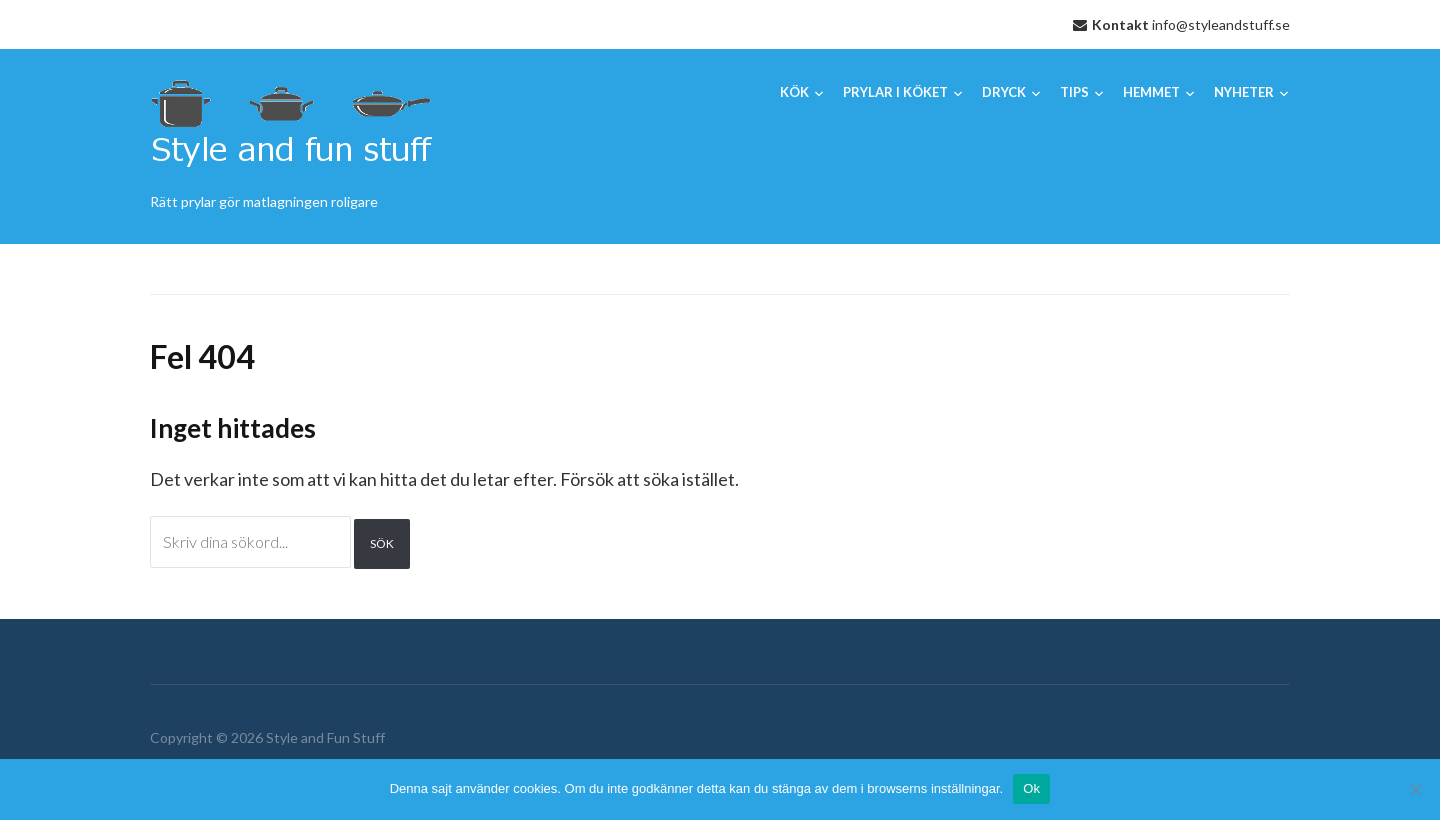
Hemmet (1151, 92)
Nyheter (1244, 92)
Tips (1074, 92)
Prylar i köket (895, 92)
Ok (1031, 788)
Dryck (1004, 92)
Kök (794, 92)
